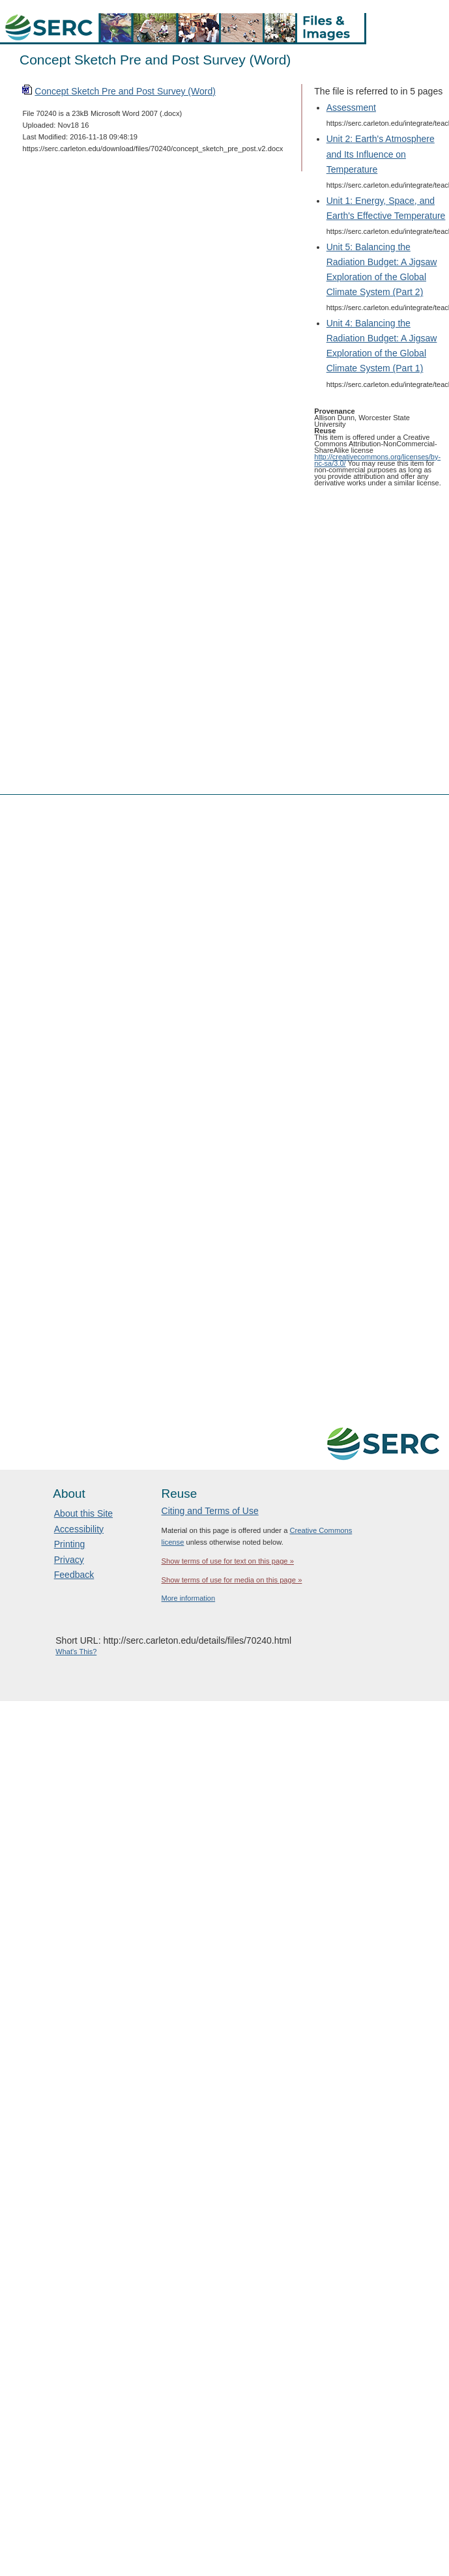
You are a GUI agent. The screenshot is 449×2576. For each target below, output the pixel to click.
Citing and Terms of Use (210, 1511)
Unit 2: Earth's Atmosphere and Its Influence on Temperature (380, 154)
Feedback (74, 1574)
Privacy (69, 1559)
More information (189, 1598)
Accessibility (79, 1529)
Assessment (351, 107)
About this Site (83, 1513)
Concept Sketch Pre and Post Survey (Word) (125, 91)
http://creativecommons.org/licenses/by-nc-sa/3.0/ (377, 460)
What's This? (75, 1651)
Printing (69, 1544)
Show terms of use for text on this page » (228, 1561)
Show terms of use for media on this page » (232, 1580)
